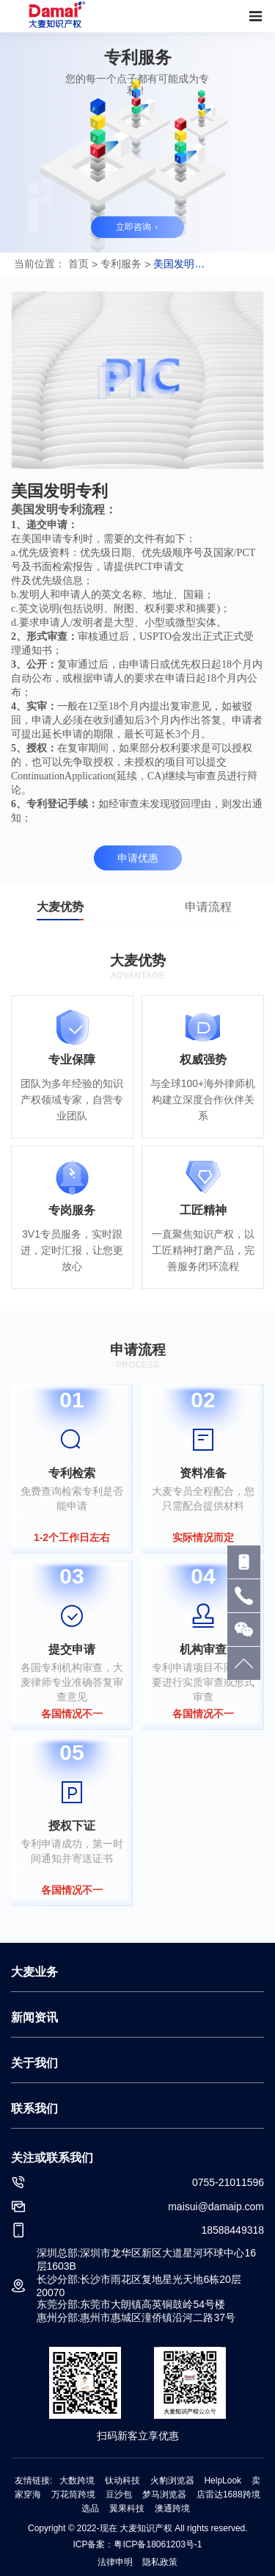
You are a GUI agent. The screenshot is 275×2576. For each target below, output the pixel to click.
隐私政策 (159, 2562)
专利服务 (121, 264)
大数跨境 (77, 2480)
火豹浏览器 (172, 2480)
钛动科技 (122, 2480)
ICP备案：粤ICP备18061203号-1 (137, 2544)
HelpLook (222, 2480)
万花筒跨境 (73, 2494)
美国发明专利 (179, 264)
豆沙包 (119, 2494)
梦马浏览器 (164, 2494)
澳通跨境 (172, 2508)
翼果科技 (126, 2508)
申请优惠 (137, 858)
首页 (78, 264)
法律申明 (116, 2562)
